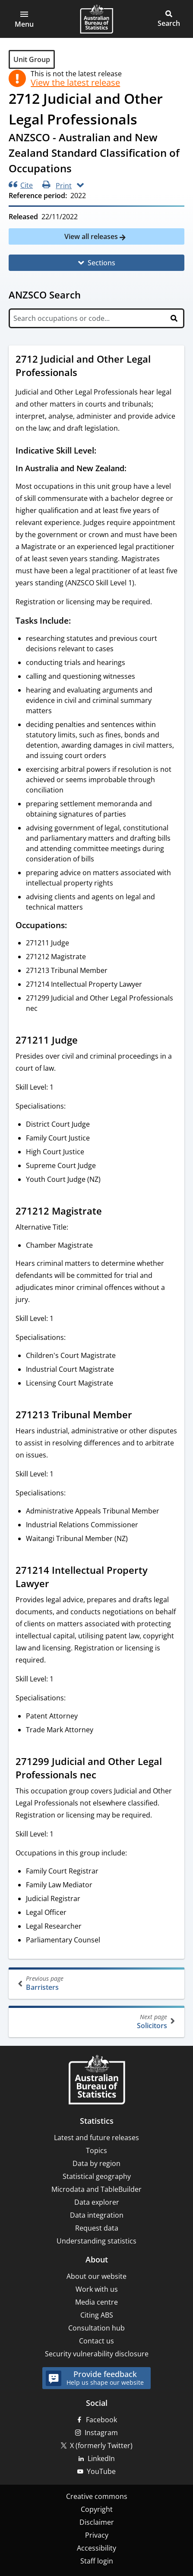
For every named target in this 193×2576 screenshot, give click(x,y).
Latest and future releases (96, 2137)
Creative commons (96, 2496)
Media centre (96, 2302)
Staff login (96, 2561)
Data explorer (96, 2202)
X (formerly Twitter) (101, 2445)
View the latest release (75, 82)
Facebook (101, 2419)
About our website (96, 2276)
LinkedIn (101, 2458)
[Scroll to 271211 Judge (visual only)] (86, 1041)
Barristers (97, 1983)
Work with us (97, 2289)
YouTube (101, 2471)
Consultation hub (96, 2328)
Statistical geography (97, 2176)
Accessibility (96, 2548)
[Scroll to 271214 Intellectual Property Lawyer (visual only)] (57, 1584)
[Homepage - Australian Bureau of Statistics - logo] (96, 19)
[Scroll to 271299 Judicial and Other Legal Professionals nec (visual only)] (104, 1776)
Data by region (96, 2163)
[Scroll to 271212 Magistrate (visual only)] (110, 1212)
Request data (96, 2228)
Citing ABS (96, 2315)
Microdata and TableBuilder (96, 2189)
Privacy (96, 2535)
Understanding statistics (96, 2241)
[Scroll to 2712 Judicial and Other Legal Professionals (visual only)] (85, 373)
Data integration (96, 2215)
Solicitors (96, 2021)
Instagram (101, 2432)
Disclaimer (96, 2522)
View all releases (92, 236)
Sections (101, 262)
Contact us (96, 2341)
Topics (96, 2150)
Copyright (97, 2509)
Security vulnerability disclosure (97, 2353)
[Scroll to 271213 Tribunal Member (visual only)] (140, 1415)
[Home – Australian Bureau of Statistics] (96, 2080)
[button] (24, 19)
